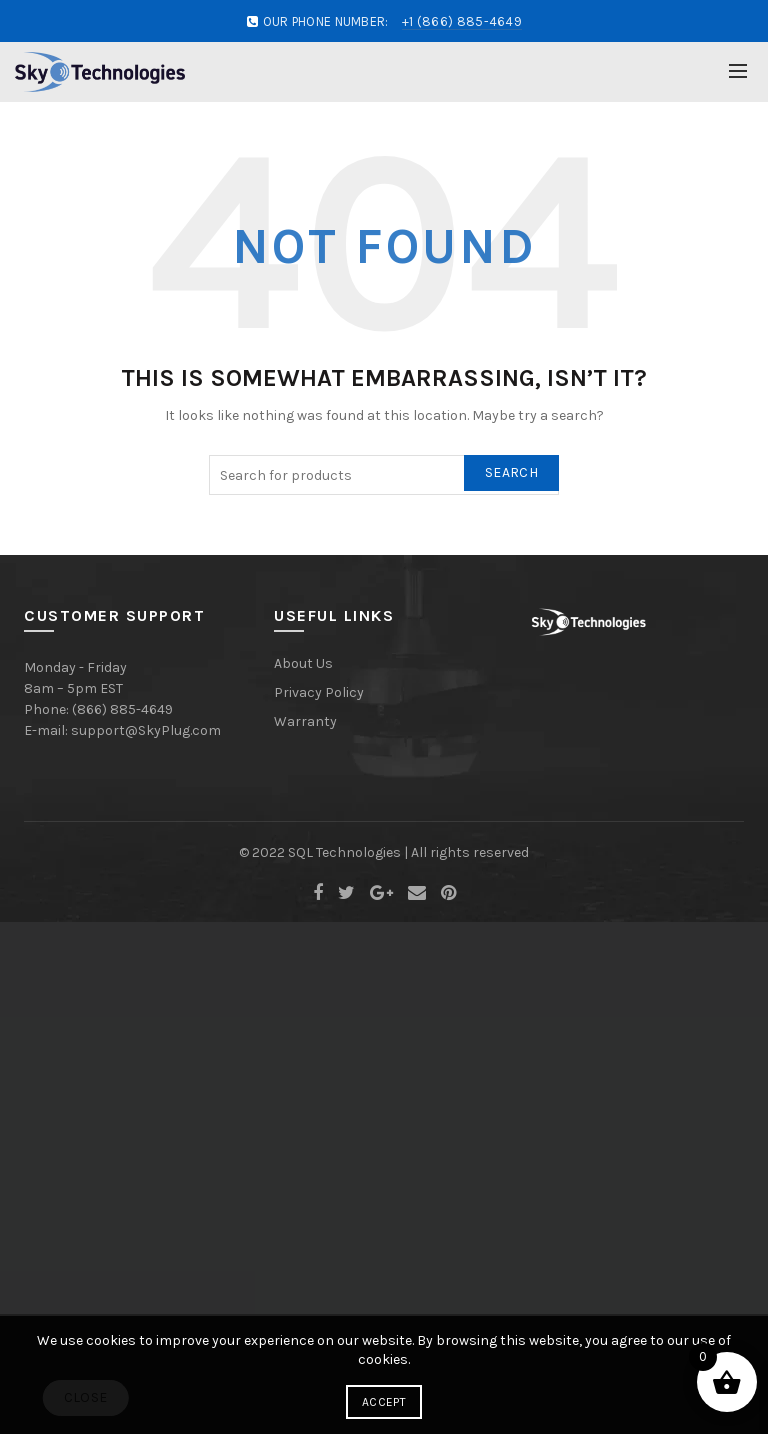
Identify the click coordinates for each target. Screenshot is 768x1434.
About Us (303, 663)
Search (511, 472)
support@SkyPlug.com (146, 730)
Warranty (305, 721)
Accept (384, 1402)
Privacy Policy (319, 692)
